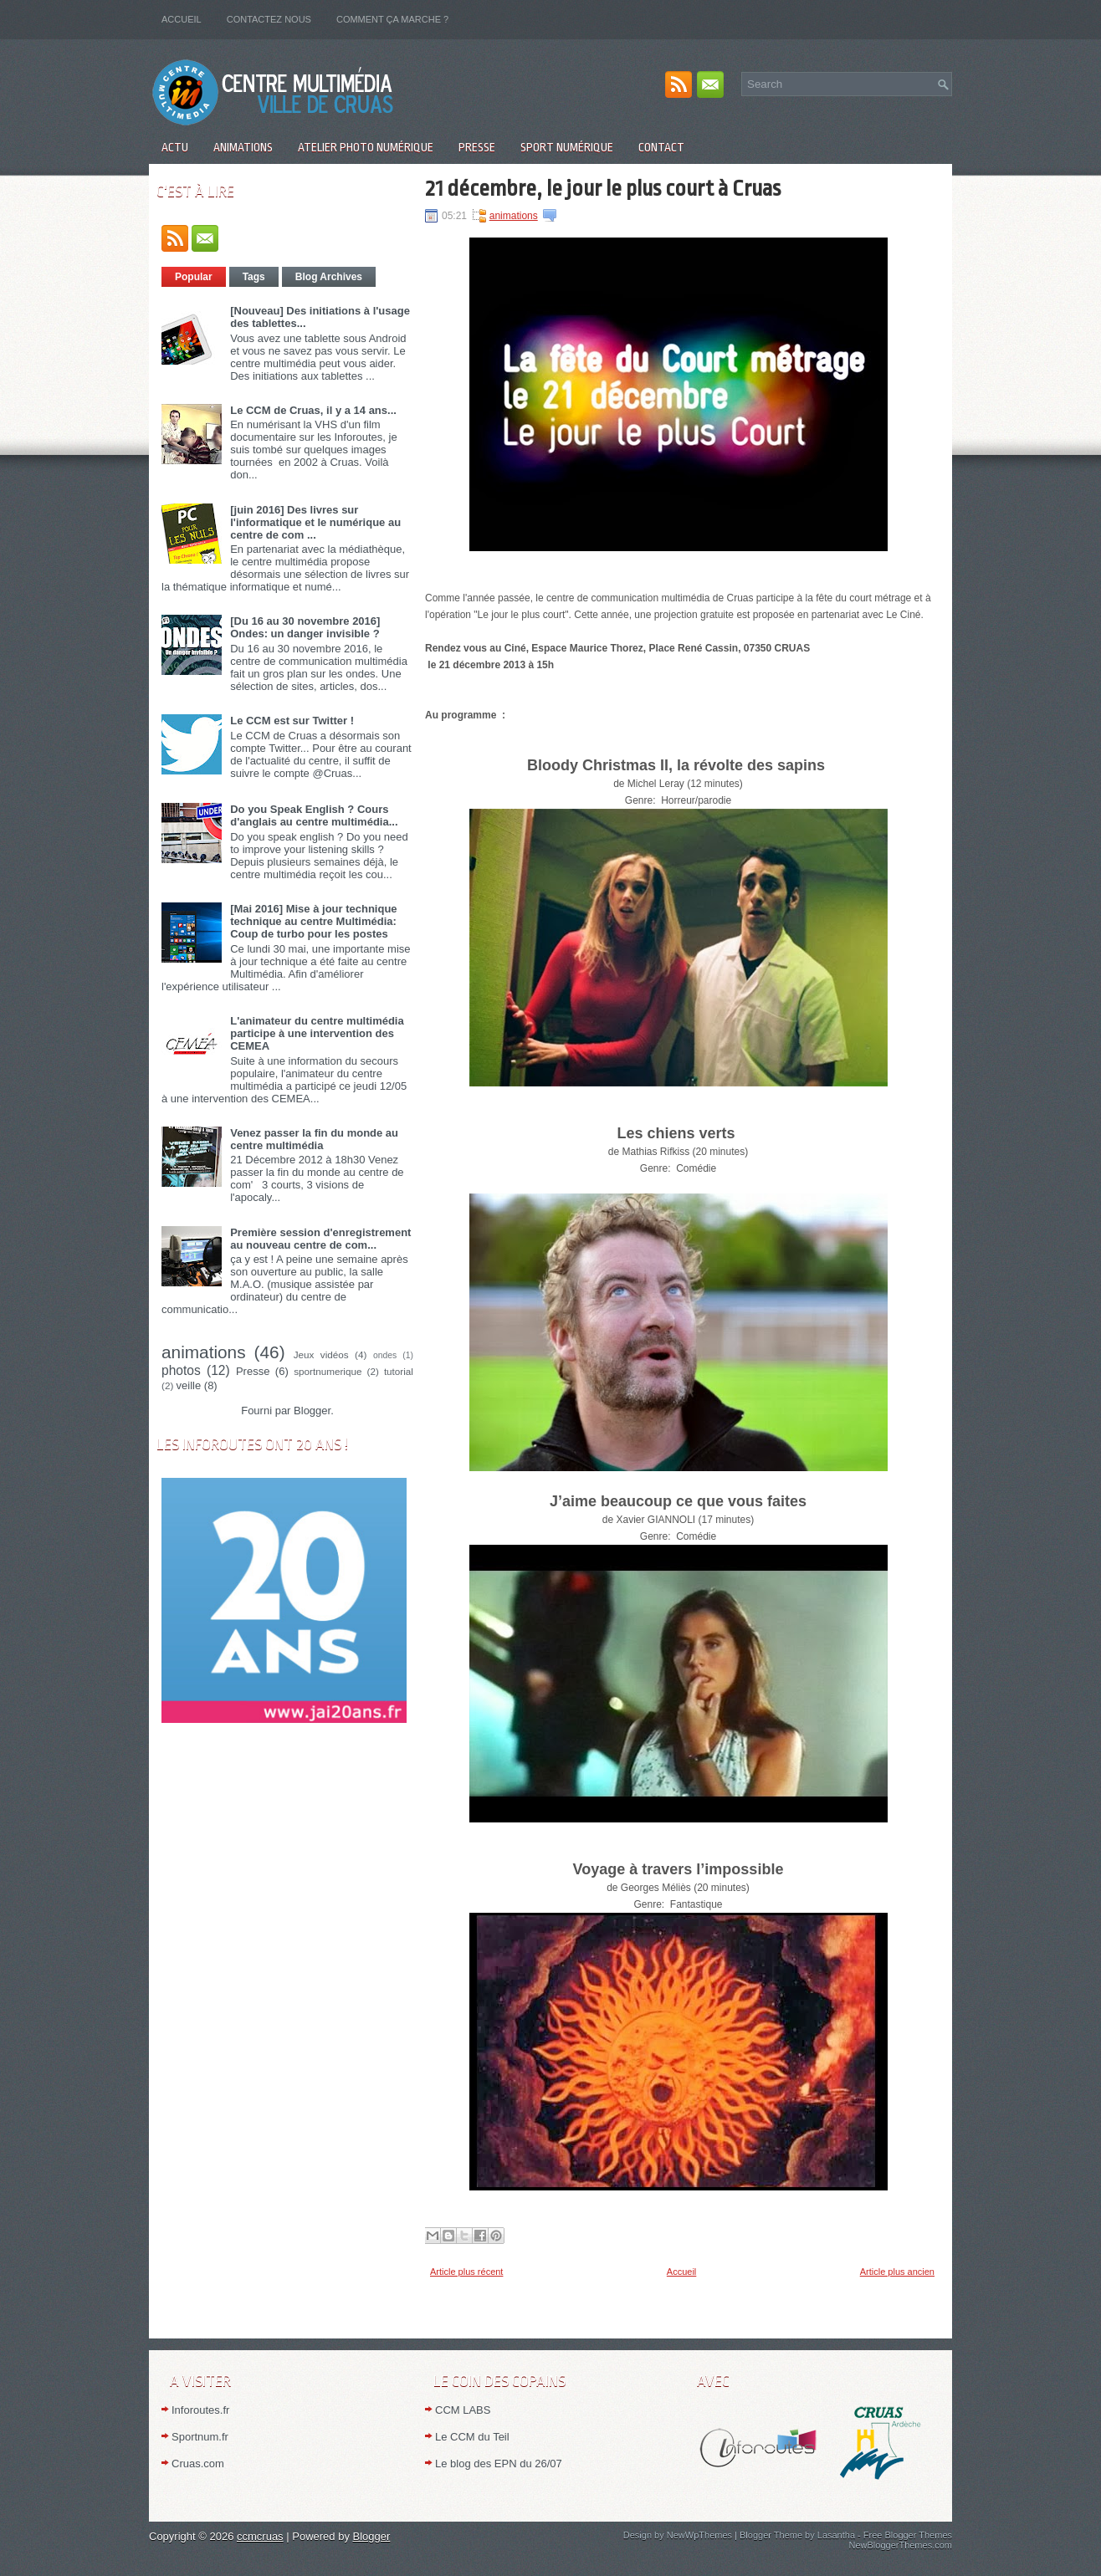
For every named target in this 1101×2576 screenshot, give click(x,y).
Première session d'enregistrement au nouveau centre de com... (320, 1238)
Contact (661, 147)
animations (203, 1352)
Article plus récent (466, 2272)
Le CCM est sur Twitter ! (292, 720)
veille (189, 1385)
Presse (476, 147)
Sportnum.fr (200, 2436)
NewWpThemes (699, 2535)
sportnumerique (327, 1371)
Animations (243, 147)
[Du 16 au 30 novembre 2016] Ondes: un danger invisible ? (305, 627)
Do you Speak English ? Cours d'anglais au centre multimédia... (313, 815)
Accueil (181, 19)
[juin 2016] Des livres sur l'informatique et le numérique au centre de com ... (315, 522)
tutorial (398, 1371)
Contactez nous (269, 19)
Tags (254, 277)
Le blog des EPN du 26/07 (498, 2463)
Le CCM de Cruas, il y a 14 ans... (313, 410)
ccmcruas (260, 2536)
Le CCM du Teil (472, 2436)
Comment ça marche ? (392, 19)
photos (181, 1370)
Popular (194, 277)
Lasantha (836, 2535)
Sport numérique (566, 147)
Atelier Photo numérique (365, 147)
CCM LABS (462, 2410)
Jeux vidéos (321, 1354)
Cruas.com (198, 2463)
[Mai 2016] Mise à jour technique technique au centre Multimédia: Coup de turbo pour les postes (313, 921)
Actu (174, 147)
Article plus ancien (897, 2272)
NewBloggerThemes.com (901, 2545)
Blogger (312, 1410)
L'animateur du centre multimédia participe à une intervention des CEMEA (317, 1033)
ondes (385, 1355)
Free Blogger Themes (907, 2535)
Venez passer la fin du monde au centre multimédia (314, 1139)
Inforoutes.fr (200, 2410)
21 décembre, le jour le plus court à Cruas (603, 188)
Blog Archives (328, 277)
